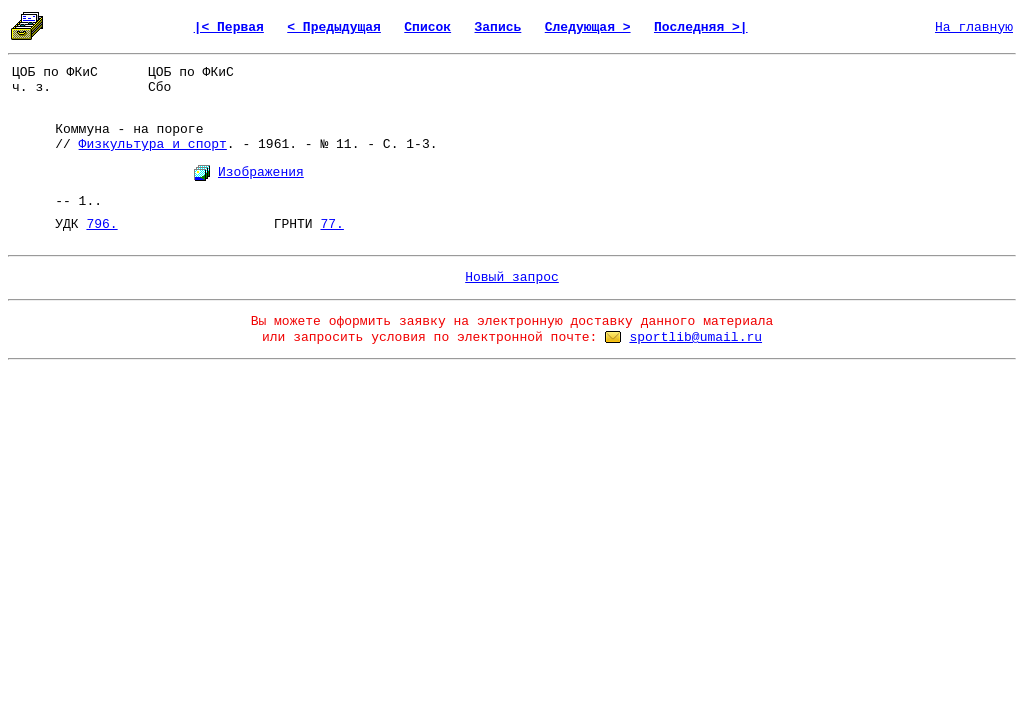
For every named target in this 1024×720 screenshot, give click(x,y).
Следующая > (588, 27)
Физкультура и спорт (153, 144)
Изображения (261, 172)
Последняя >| (701, 27)
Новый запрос (512, 277)
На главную (974, 27)
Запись (498, 27)
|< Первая (229, 27)
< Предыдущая (334, 27)
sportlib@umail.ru (695, 337)
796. (101, 224)
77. (331, 224)
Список (427, 27)
